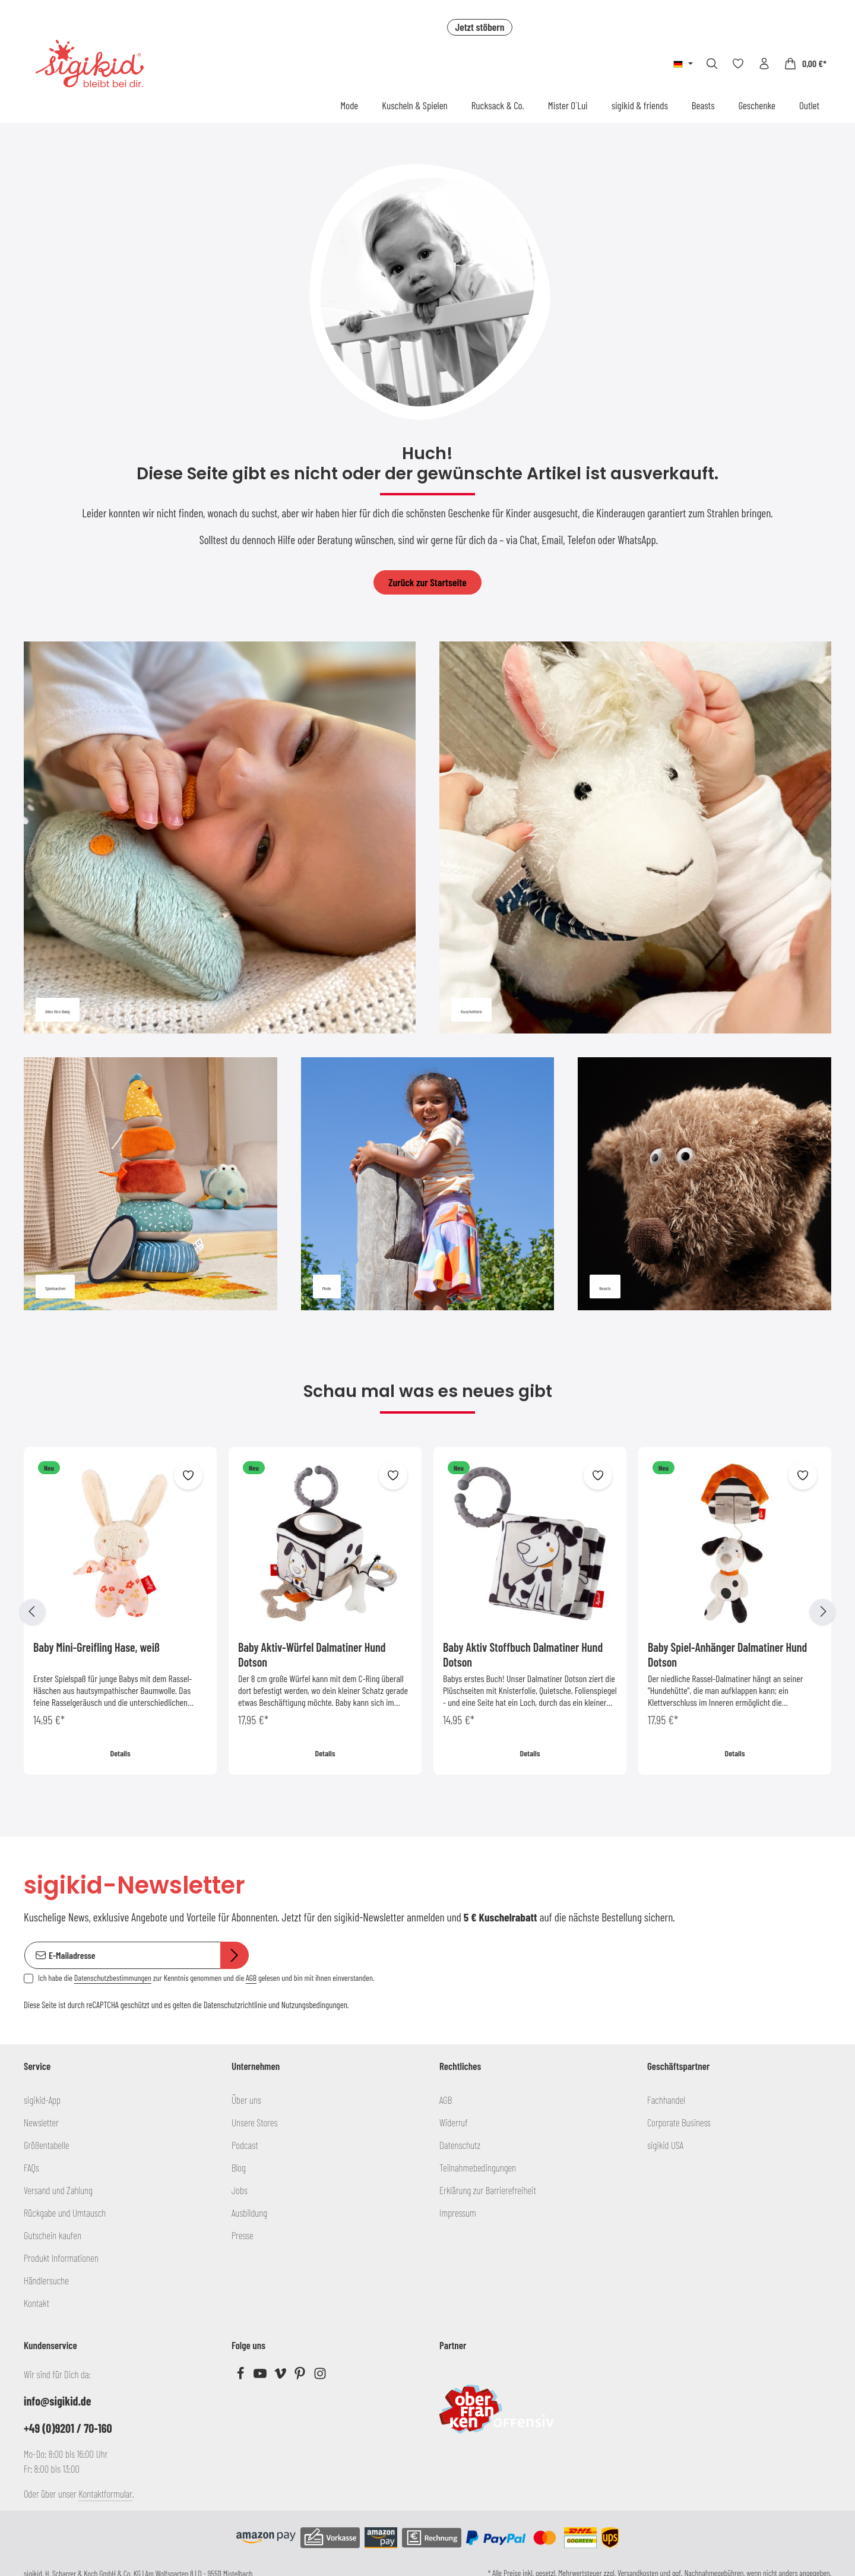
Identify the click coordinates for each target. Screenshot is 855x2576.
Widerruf (453, 2122)
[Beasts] (704, 1184)
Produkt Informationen (61, 2258)
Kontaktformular (105, 2493)
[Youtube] (261, 2376)
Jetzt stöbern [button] (479, 26)
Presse (243, 2235)
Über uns (246, 2100)
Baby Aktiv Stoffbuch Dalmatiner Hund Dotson (523, 1654)
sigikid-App (42, 2100)
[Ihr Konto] (764, 63)
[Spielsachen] (150, 1184)
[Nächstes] (822, 1611)
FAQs (31, 2167)
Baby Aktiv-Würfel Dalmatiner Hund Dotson (312, 1654)
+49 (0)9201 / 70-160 (68, 2428)
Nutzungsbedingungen (314, 2004)
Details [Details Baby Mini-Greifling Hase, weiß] (120, 1753)
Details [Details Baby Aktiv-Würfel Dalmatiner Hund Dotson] (325, 1753)
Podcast (245, 2145)
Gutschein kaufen (52, 2235)
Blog (239, 2167)
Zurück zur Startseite (427, 582)
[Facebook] (241, 2376)
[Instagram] (320, 2376)
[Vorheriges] (32, 1611)
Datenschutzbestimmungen (112, 1978)
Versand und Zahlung (58, 2190)
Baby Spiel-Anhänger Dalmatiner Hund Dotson (727, 1654)
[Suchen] (712, 63)
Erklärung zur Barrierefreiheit (487, 2190)
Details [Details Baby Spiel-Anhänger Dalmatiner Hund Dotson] (735, 1753)
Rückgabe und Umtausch (65, 2212)
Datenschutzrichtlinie (235, 2004)
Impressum (457, 2212)
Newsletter (41, 2122)
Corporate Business (679, 2122)
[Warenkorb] (804, 63)
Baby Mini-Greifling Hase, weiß (96, 1647)
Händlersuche (46, 2280)
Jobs (240, 2190)
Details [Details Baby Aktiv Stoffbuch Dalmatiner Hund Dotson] (530, 1753)
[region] (427, 1611)
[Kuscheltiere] (635, 837)
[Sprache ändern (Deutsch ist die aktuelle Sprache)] (683, 63)
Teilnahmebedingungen (477, 2167)
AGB (251, 1978)
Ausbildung (249, 2212)
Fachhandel (666, 2100)
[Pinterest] (300, 2376)
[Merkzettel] (738, 63)
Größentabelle (46, 2145)
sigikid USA (665, 2145)
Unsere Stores (254, 2122)
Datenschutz (459, 2145)
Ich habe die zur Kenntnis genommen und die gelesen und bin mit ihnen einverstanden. (206, 1978)
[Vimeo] (281, 2376)
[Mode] (428, 1184)
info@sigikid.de (57, 2401)
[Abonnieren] (234, 1955)
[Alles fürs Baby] (220, 837)
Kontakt (36, 2303)
